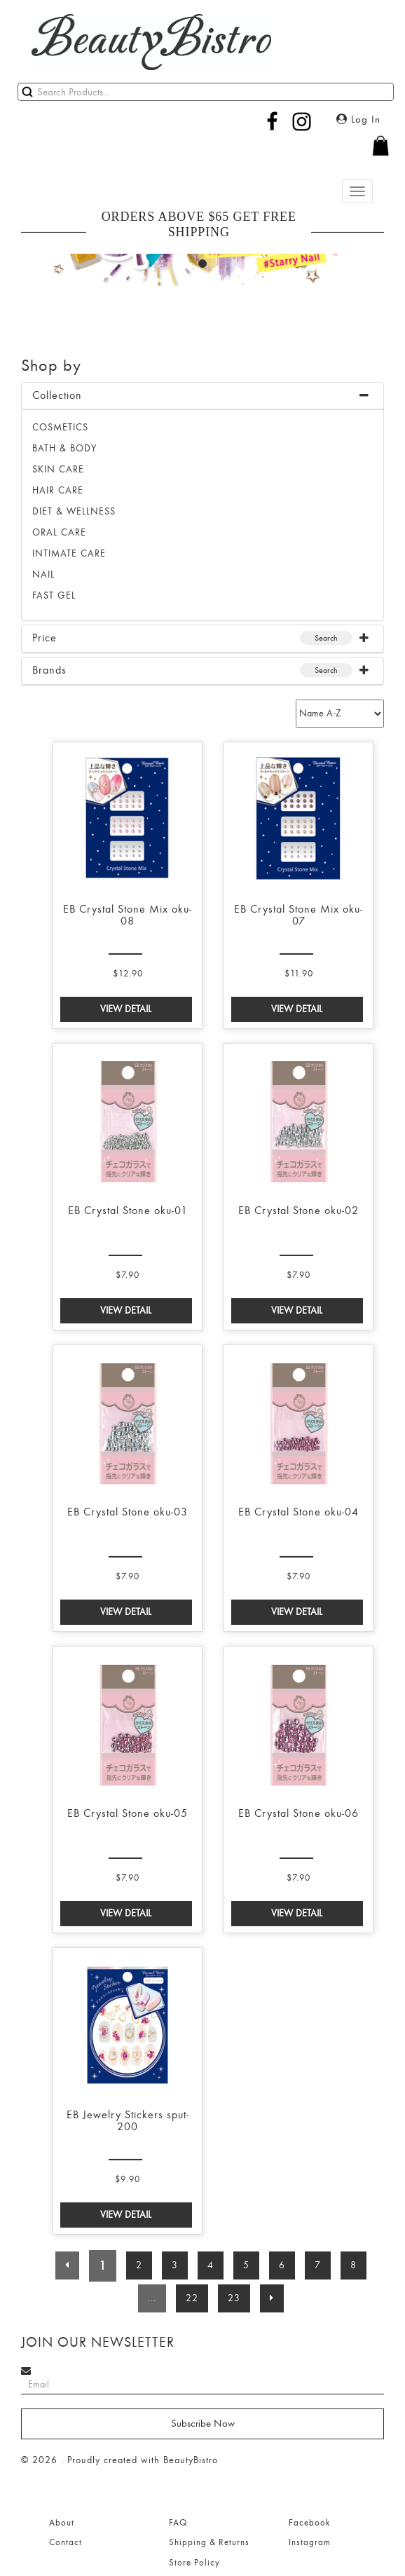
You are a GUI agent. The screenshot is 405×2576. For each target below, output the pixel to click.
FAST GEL (54, 595)
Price (44, 638)
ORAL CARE (59, 532)
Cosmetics (60, 427)
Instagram (310, 2542)
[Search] (206, 92)
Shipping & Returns (209, 2542)
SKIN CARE (58, 469)
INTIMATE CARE (69, 553)
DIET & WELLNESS (74, 511)
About (61, 2522)
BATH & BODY (64, 448)
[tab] (202, 396)
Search (326, 638)
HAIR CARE (57, 490)
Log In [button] (358, 119)
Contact (65, 2542)
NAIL (43, 574)
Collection (57, 395)
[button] (202, 152)
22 (192, 2298)
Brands (49, 670)
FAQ (178, 2522)
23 (234, 2298)
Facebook (309, 2522)
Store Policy (194, 2562)
